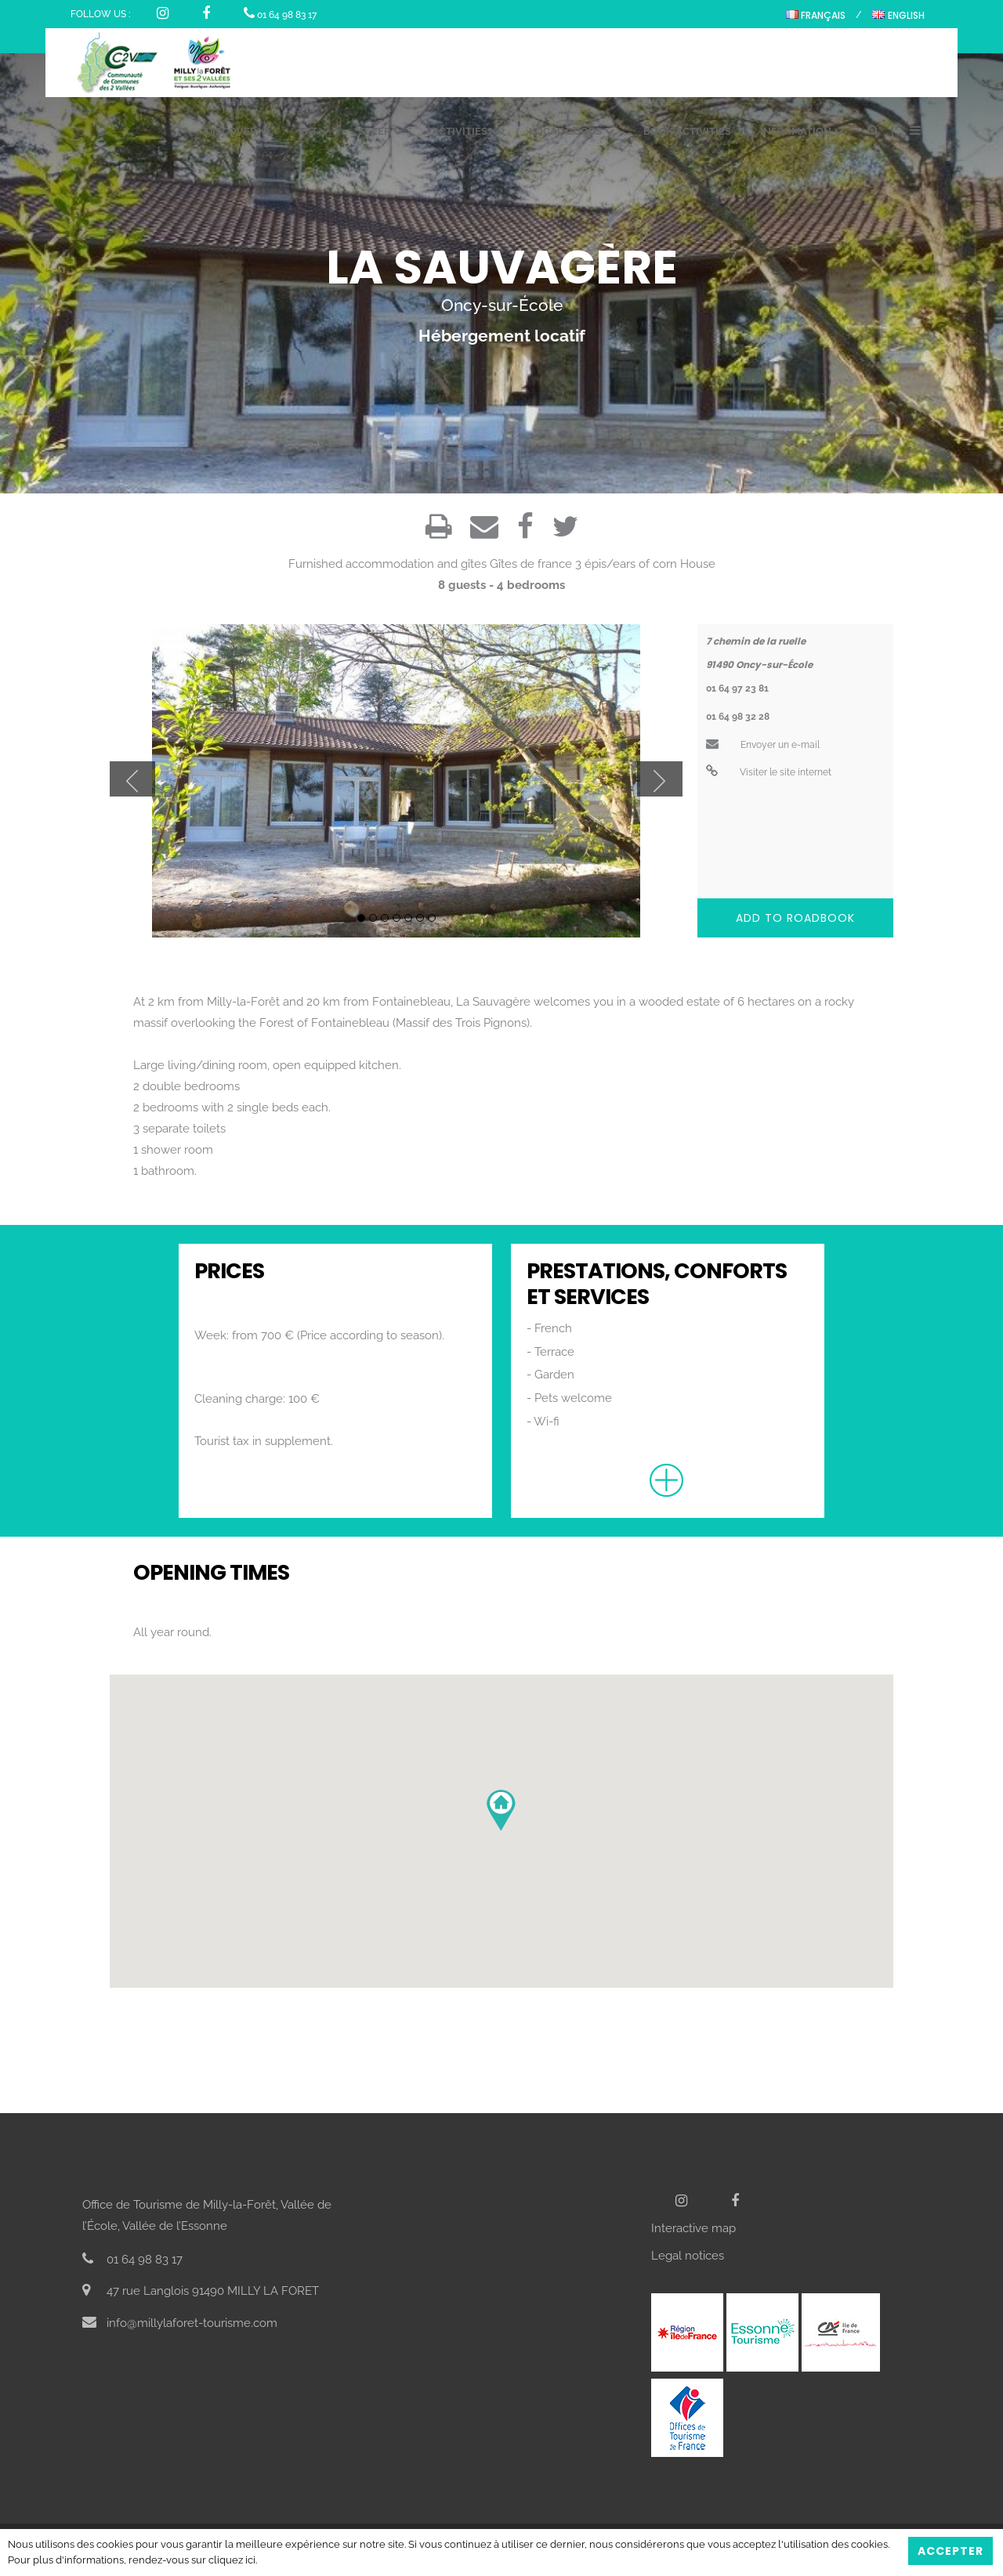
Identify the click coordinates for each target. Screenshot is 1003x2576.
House (697, 564)
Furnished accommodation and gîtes (387, 564)
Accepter (950, 2551)
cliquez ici (231, 2560)
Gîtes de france (531, 564)
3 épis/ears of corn (626, 564)
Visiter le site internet (768, 772)
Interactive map (693, 2228)
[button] (501, 1810)
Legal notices (687, 2256)
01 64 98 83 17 (280, 14)
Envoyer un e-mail (763, 744)
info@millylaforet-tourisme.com (179, 2323)
